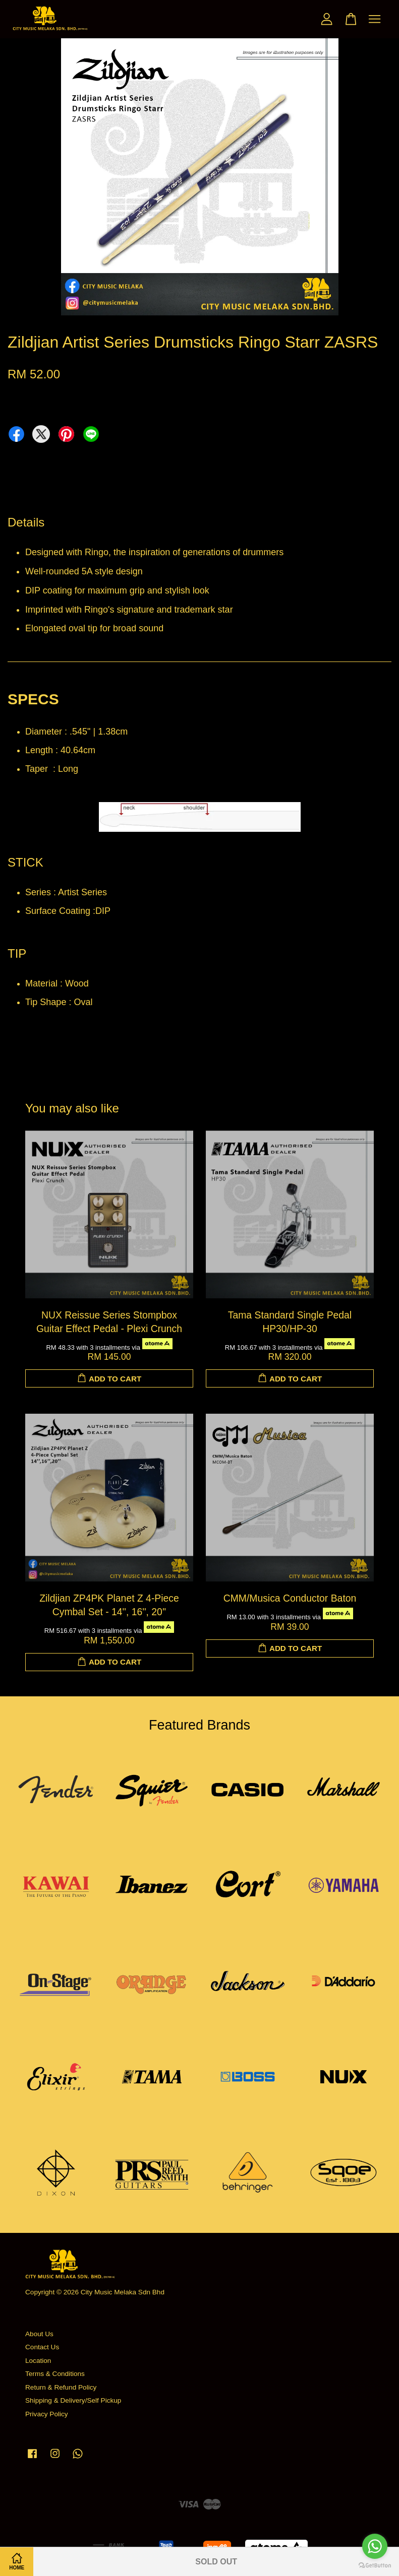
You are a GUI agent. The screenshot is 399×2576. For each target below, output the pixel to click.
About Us (39, 2334)
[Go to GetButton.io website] (375, 2565)
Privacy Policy (46, 2414)
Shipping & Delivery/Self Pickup (73, 2400)
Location (38, 2360)
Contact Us (42, 2347)
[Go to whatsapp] (374, 2546)
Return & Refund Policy (60, 2387)
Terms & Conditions (55, 2373)
